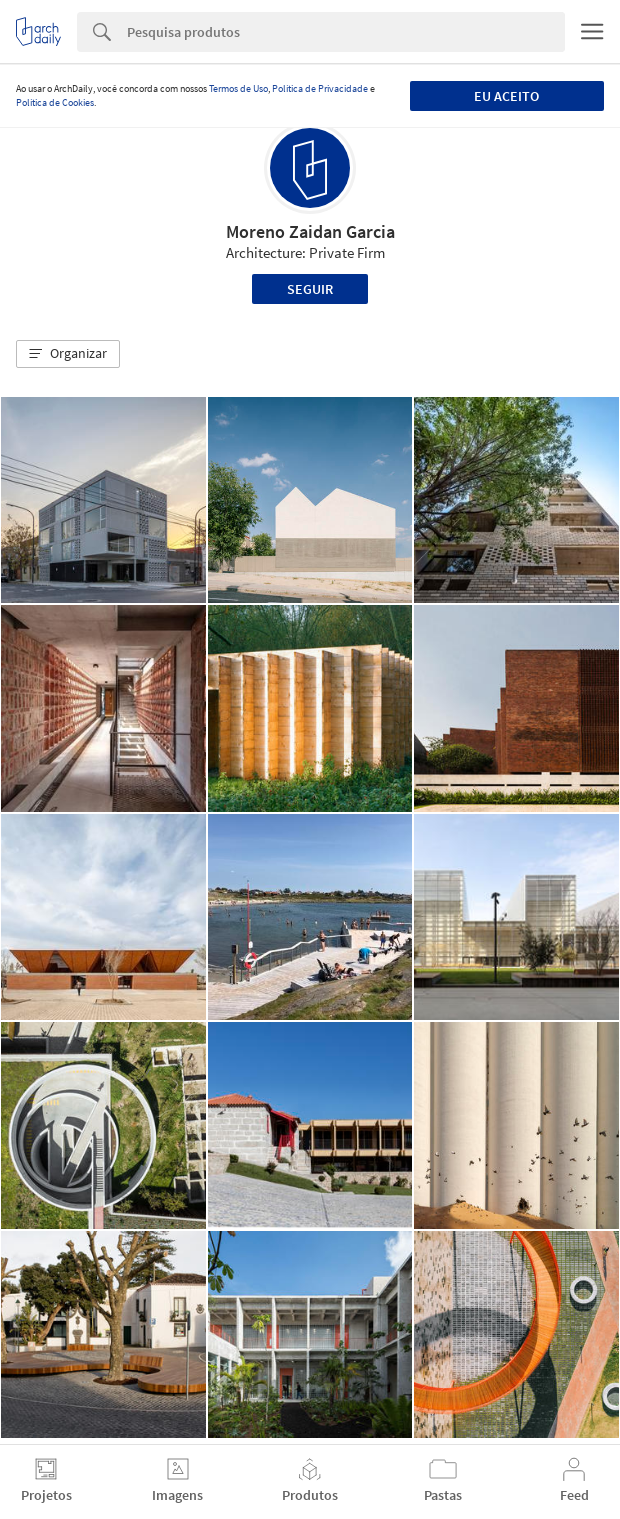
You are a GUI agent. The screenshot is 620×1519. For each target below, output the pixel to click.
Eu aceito (506, 96)
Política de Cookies (55, 102)
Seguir (310, 289)
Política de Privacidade (320, 88)
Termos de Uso (238, 88)
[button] (68, 354)
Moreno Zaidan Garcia (310, 231)
